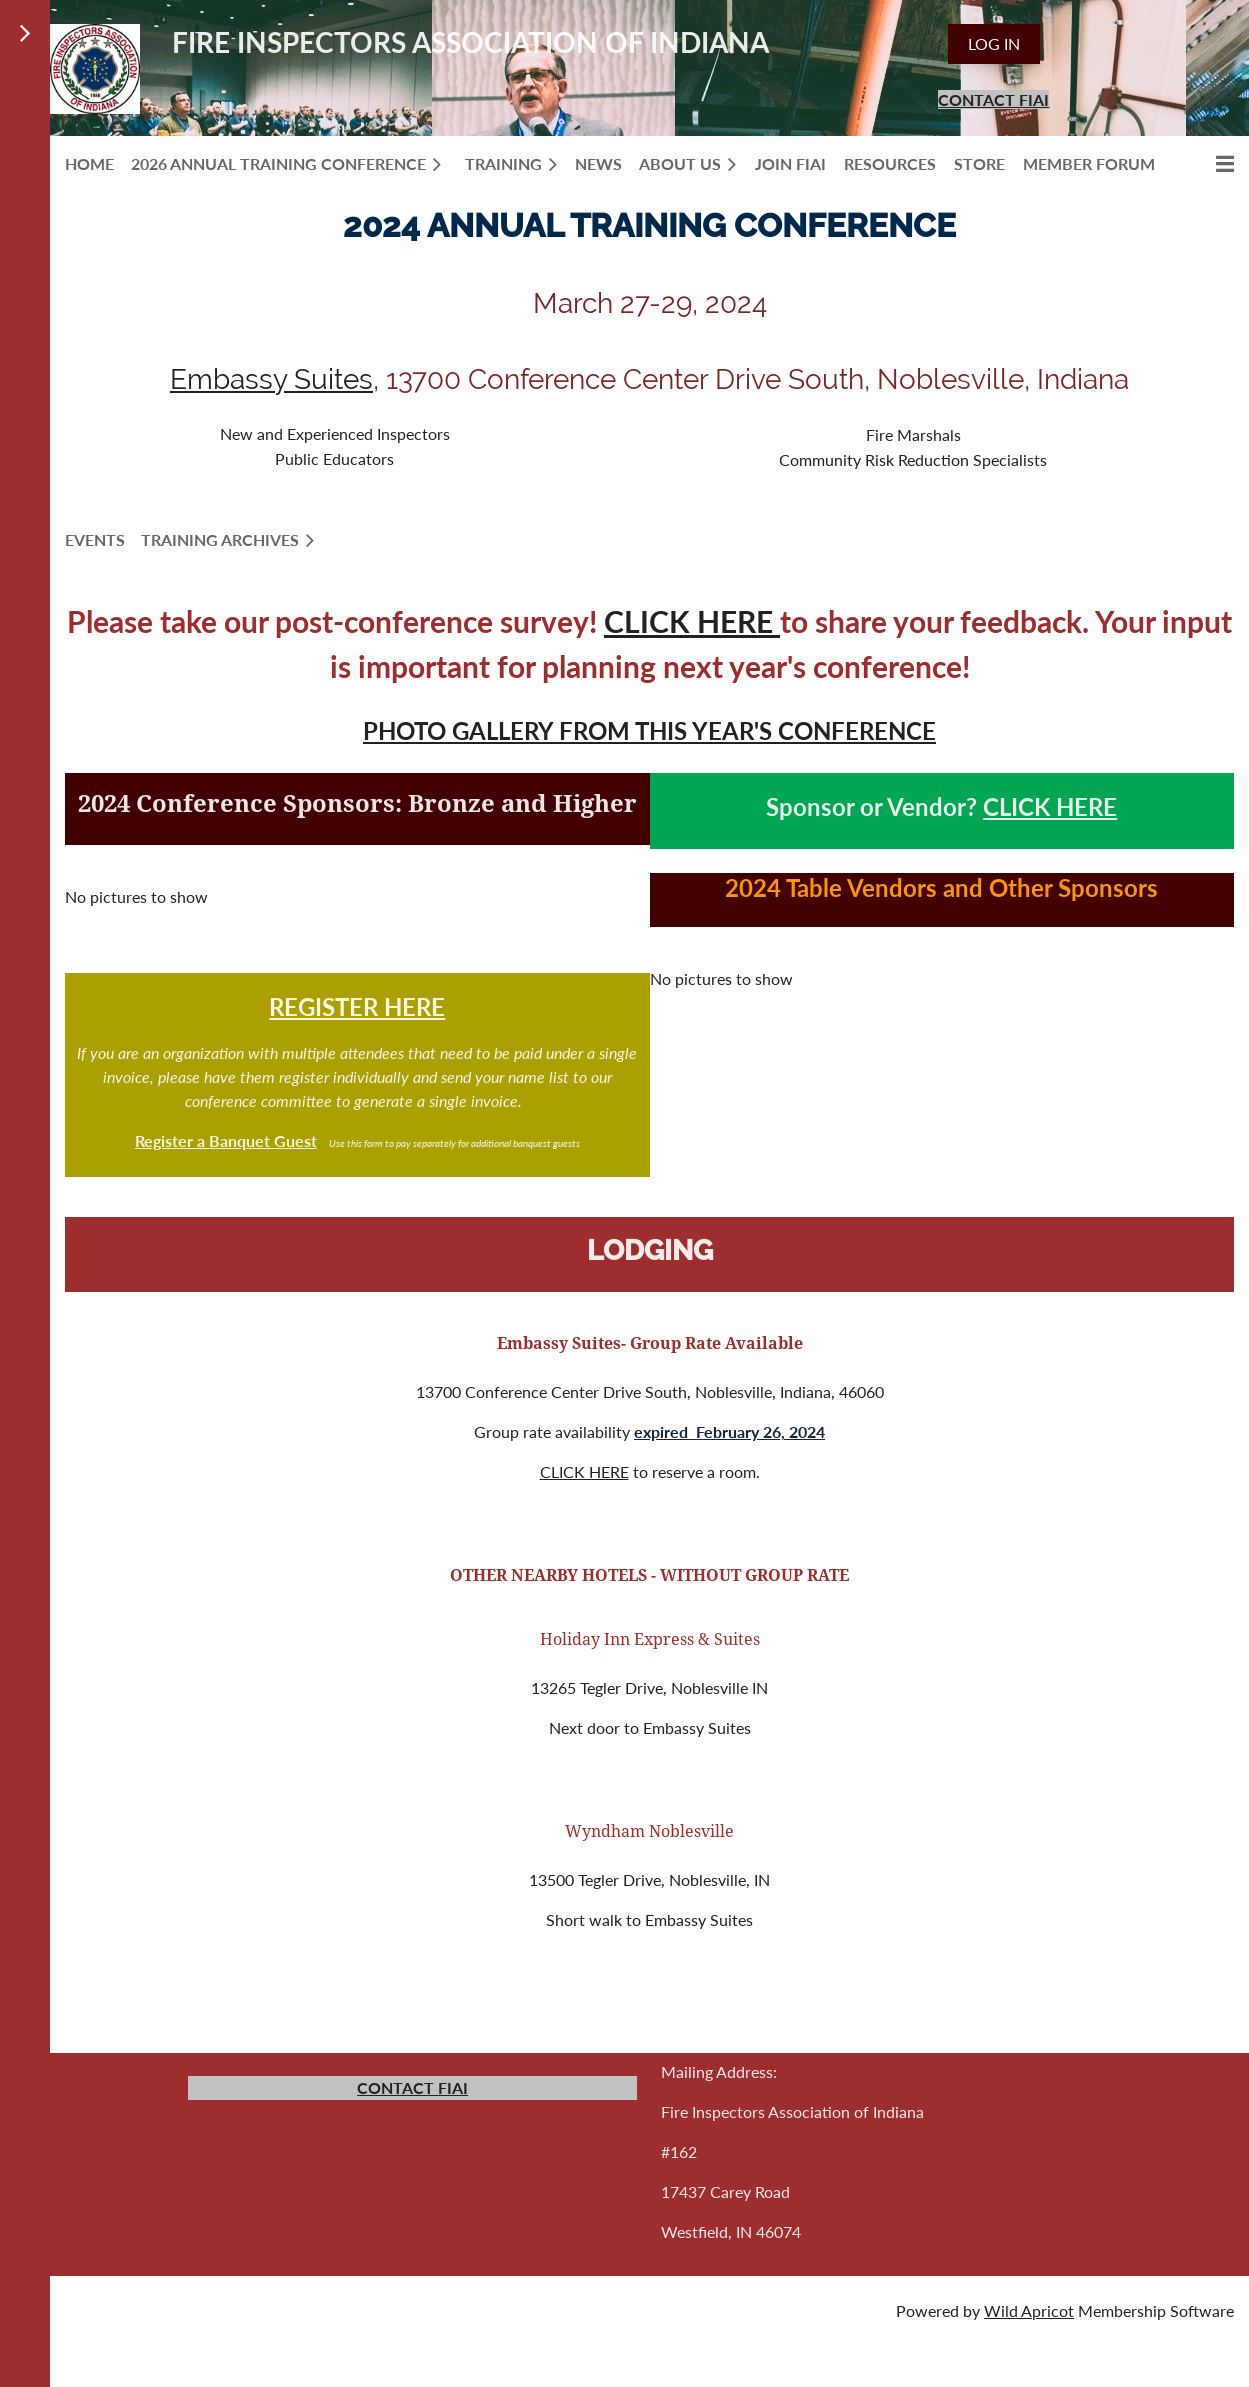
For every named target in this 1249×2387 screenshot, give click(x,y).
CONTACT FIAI (993, 99)
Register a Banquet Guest (226, 1140)
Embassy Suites (271, 379)
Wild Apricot (1029, 2310)
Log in (994, 43)
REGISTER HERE (357, 1006)
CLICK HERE (692, 621)
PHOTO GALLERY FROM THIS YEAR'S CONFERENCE (649, 730)
